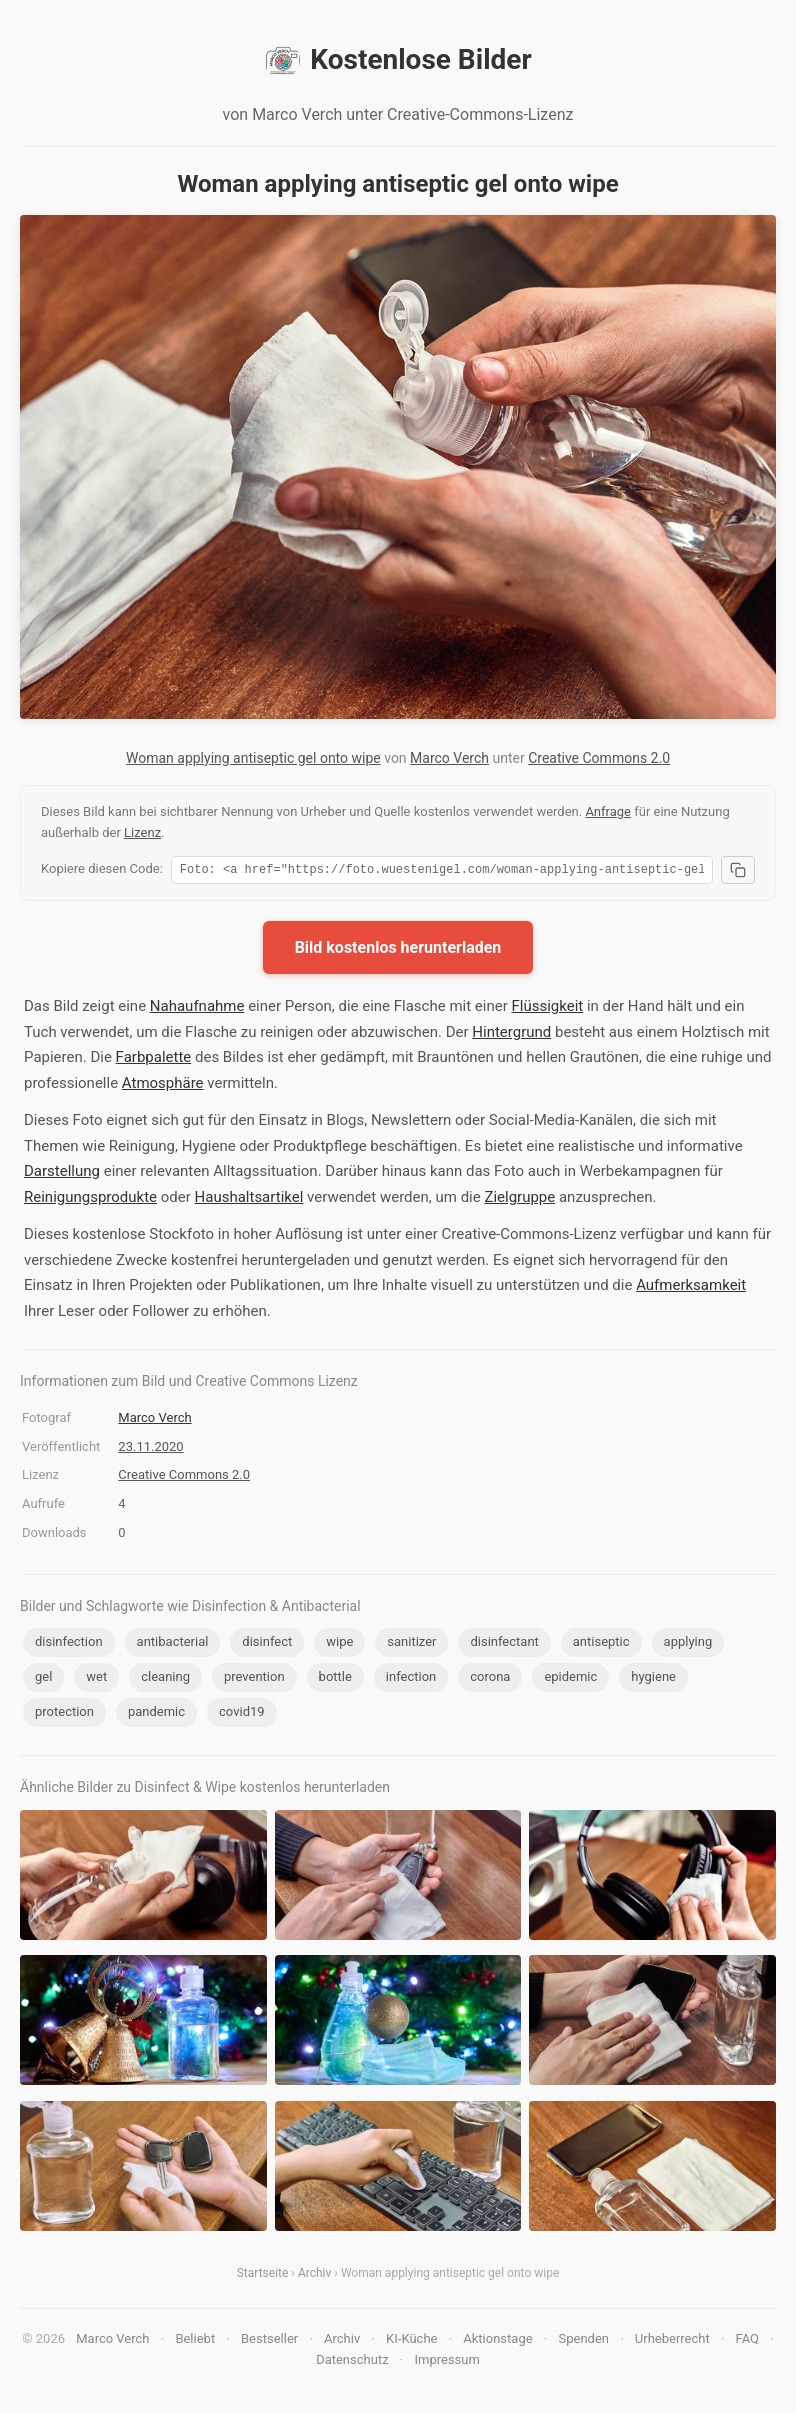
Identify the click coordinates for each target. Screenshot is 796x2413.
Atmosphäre (163, 1086)
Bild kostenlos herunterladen (398, 950)
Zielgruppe (519, 1200)
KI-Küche (411, 2341)
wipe (339, 1644)
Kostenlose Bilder (397, 60)
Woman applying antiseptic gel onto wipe (253, 758)
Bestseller (269, 2341)
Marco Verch (449, 758)
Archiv (314, 2276)
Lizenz (142, 832)
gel (43, 1679)
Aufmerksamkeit (691, 1288)
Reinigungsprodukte (90, 1200)
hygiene (653, 1679)
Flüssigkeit (547, 1009)
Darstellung (62, 1174)
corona (490, 1679)
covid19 (242, 1714)
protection (64, 1714)
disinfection (69, 1644)
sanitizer (411, 1644)
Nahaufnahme (197, 1009)
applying (688, 1644)
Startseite (263, 2276)
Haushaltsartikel (249, 1200)
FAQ (747, 2341)
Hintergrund (511, 1035)
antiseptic (601, 1644)
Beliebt (195, 2341)
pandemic (156, 1714)
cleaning (165, 1679)
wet (96, 1679)
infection (411, 1679)
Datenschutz (352, 2362)
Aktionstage (497, 2341)
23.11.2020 (150, 1449)
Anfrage (608, 811)
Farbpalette (154, 1060)
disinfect (267, 1644)
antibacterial (173, 1644)
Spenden (583, 2341)
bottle (335, 1679)
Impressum (446, 2362)
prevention (254, 1679)
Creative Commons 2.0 (599, 758)
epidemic (570, 1679)
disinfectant (504, 1644)
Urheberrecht (672, 2341)
